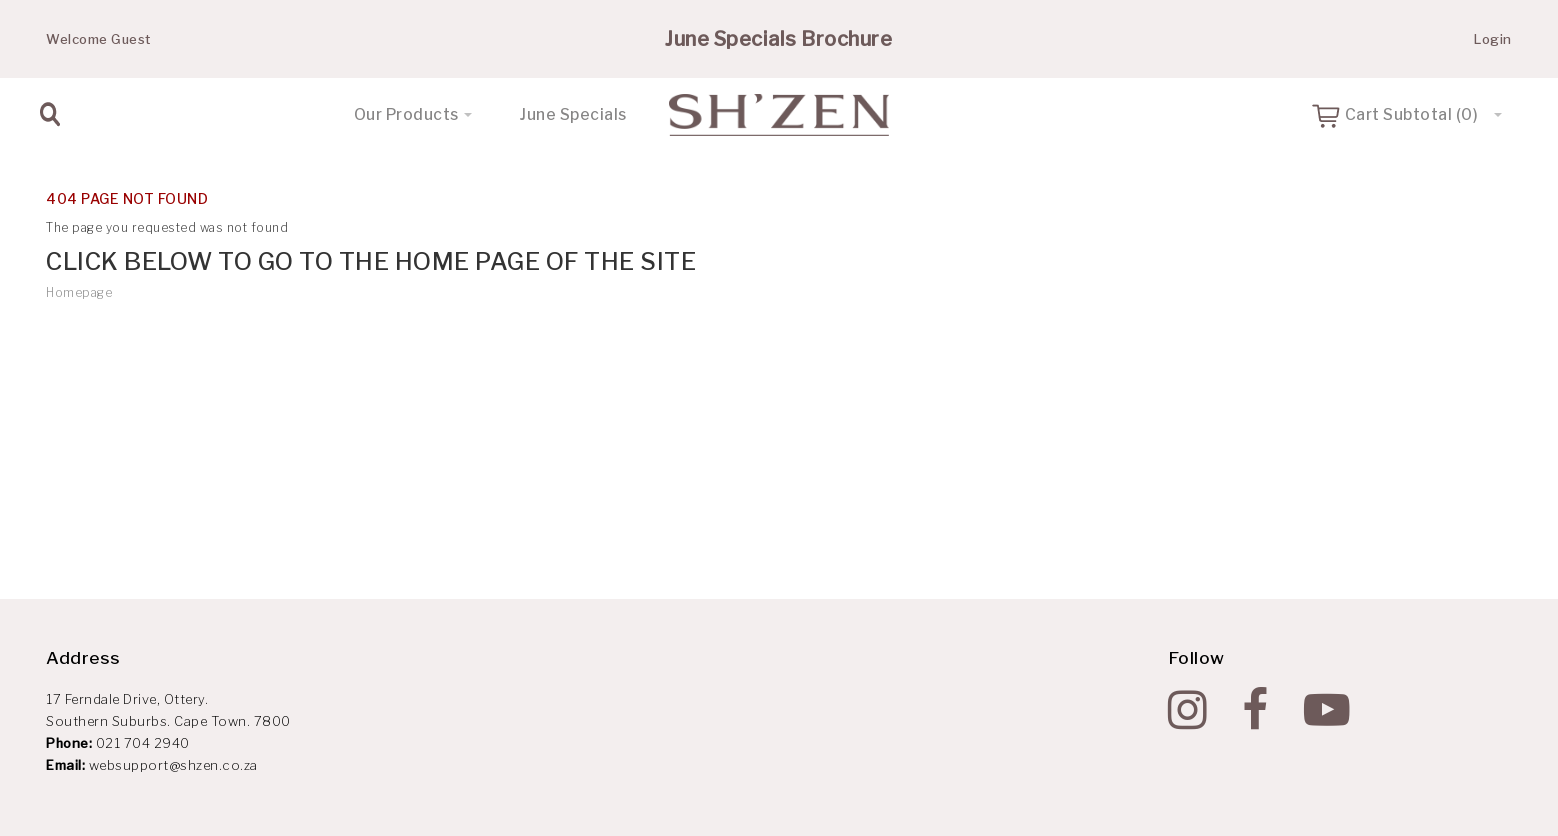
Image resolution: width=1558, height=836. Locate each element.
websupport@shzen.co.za (173, 765)
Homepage (79, 292)
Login (1493, 39)
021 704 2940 (143, 743)
